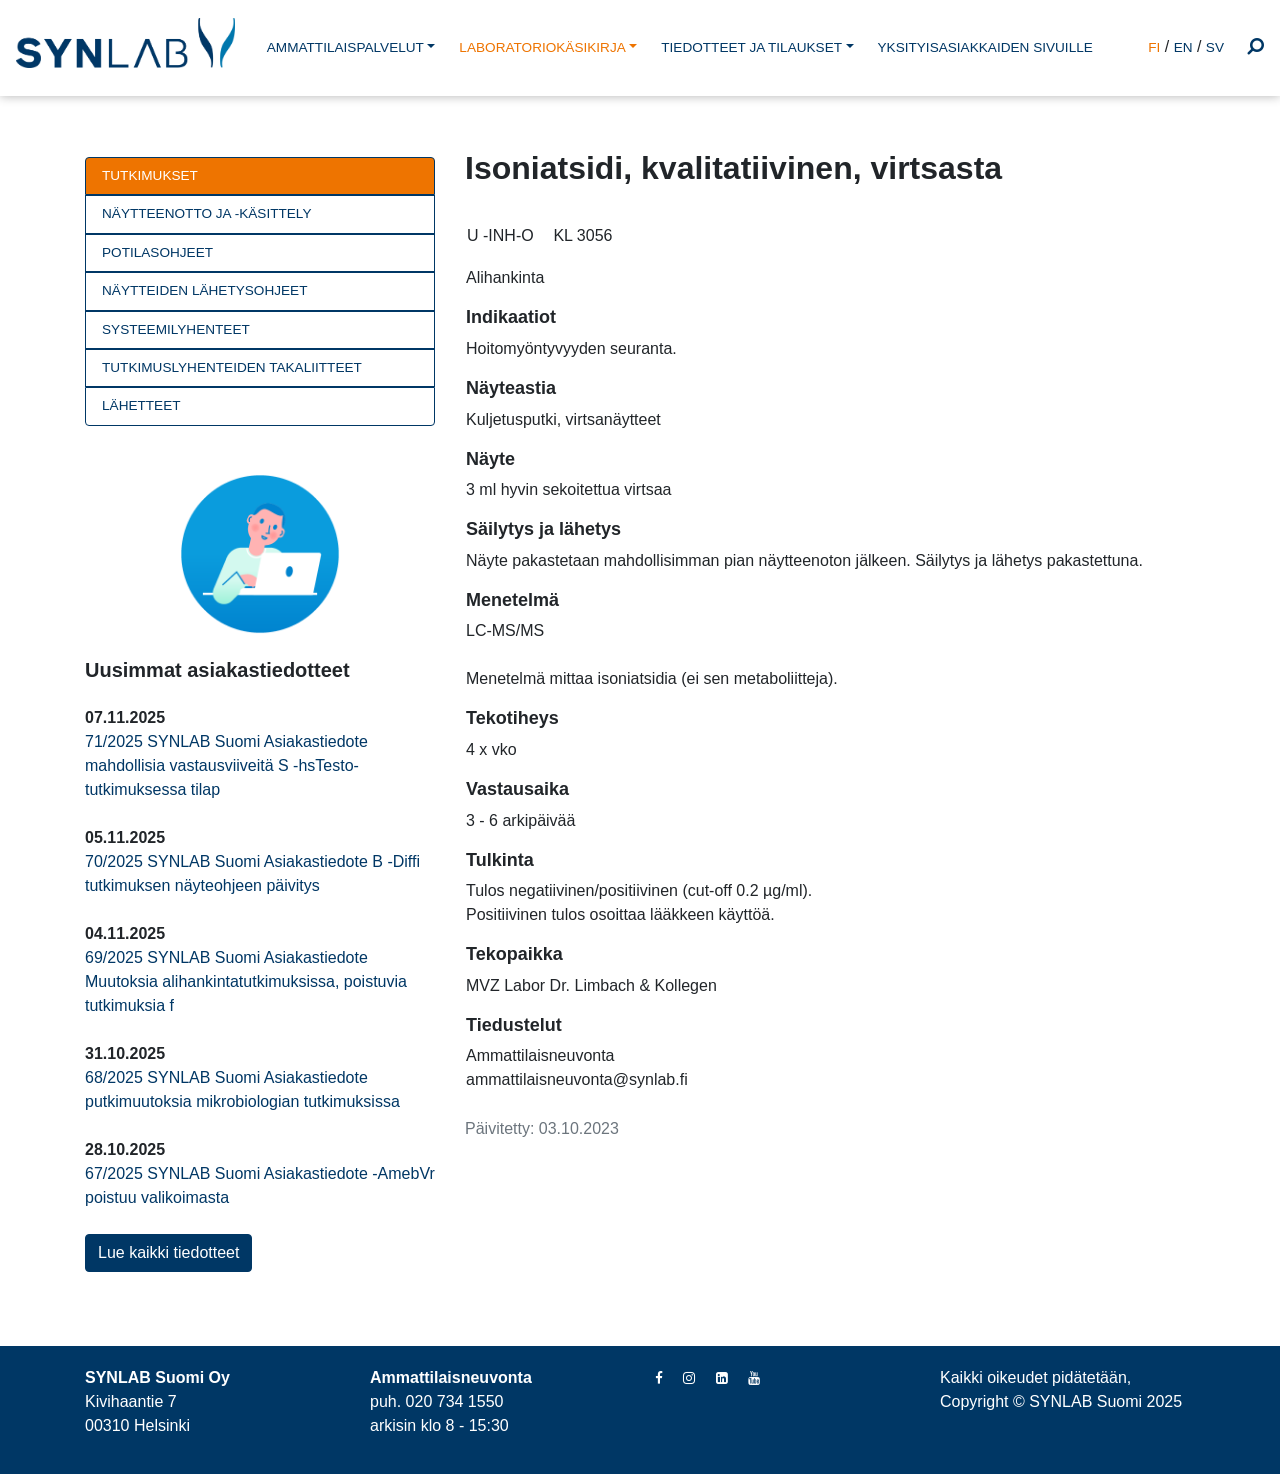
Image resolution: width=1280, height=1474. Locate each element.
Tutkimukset (150, 175)
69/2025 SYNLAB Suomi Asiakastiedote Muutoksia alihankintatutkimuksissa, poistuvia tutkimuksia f (246, 981)
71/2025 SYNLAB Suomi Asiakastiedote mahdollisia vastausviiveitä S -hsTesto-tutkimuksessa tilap (226, 765)
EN (1183, 47)
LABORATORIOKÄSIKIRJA (542, 47)
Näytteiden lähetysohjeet (204, 290)
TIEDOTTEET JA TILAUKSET (751, 47)
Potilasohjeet (157, 252)
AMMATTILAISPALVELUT (345, 47)
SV (1215, 47)
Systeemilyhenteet (176, 329)
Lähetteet (141, 405)
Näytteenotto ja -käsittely (206, 213)
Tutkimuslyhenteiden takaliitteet (232, 367)
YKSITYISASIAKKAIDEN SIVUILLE (985, 47)
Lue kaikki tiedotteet (168, 1252)
